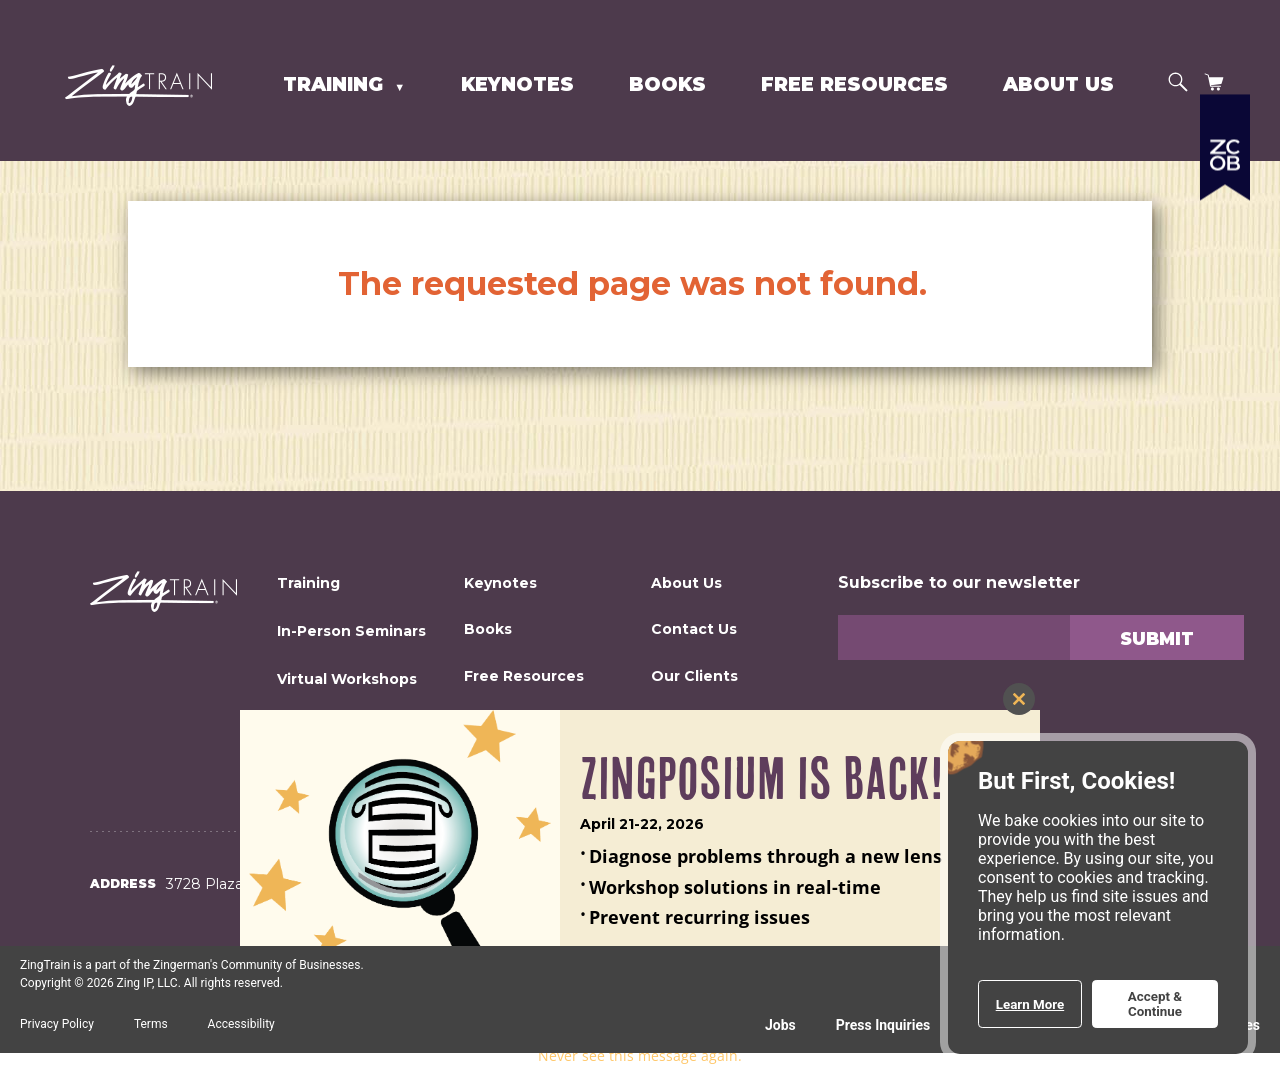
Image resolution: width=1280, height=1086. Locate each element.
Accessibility (241, 1024)
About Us (1058, 84)
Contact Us (694, 629)
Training (336, 84)
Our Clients (694, 676)
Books (667, 84)
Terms (151, 1024)
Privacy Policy (57, 1024)
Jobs (780, 1025)
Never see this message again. (640, 1055)
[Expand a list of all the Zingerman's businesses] (1225, 215)
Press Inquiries (883, 1025)
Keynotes (517, 84)
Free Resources (854, 84)
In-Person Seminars (351, 631)
